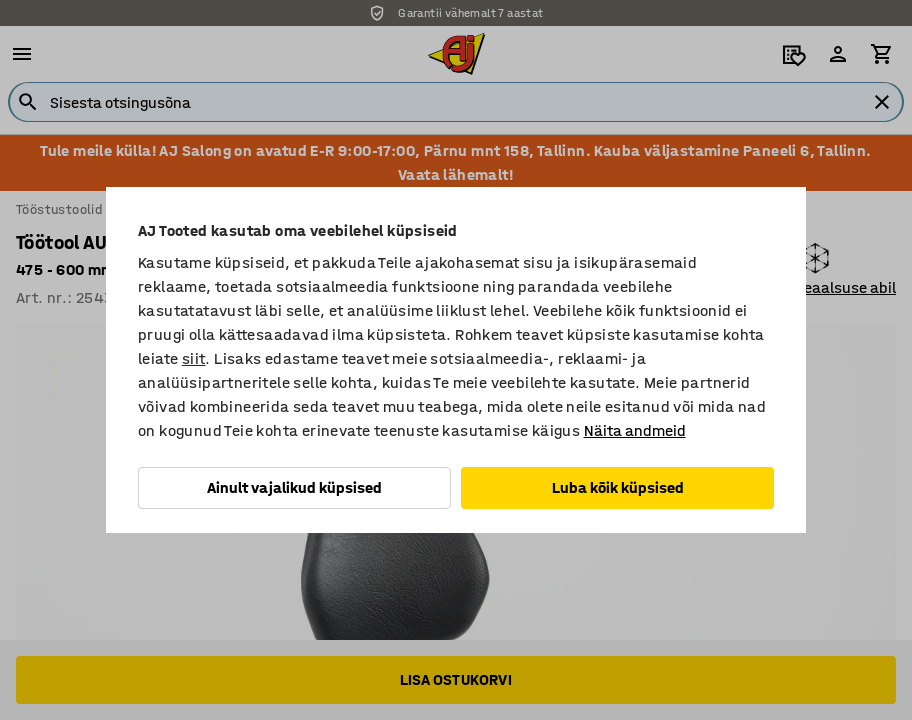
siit (194, 358)
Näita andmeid (635, 430)
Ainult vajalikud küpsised (294, 487)
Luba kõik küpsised (618, 487)
